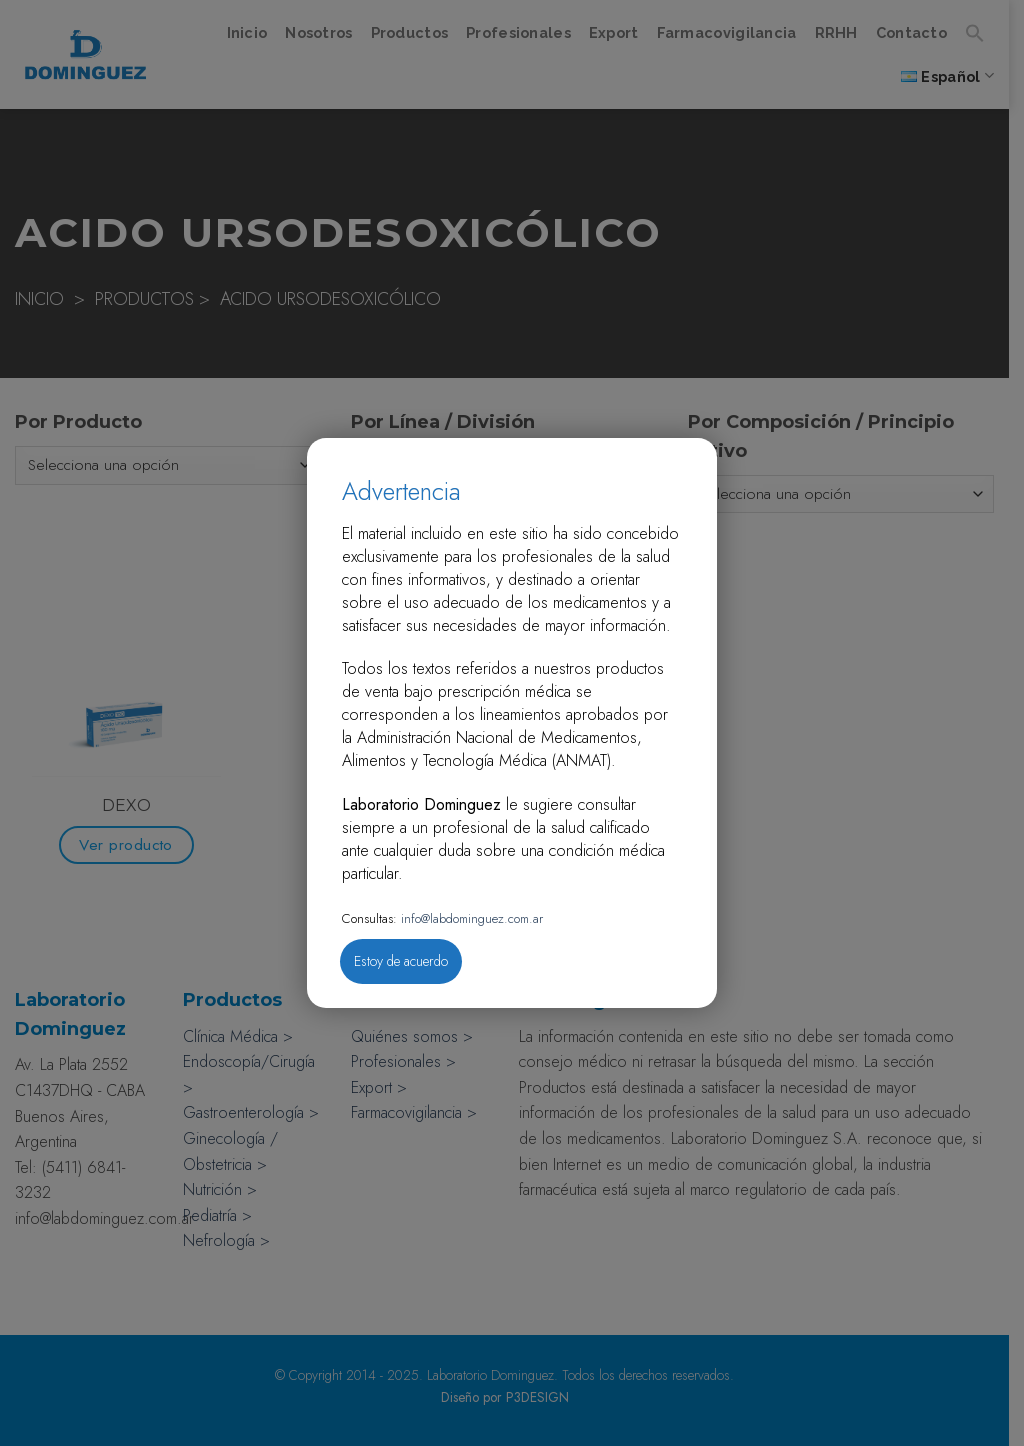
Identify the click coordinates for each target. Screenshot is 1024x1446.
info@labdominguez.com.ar (470, 918)
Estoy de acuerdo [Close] (401, 961)
